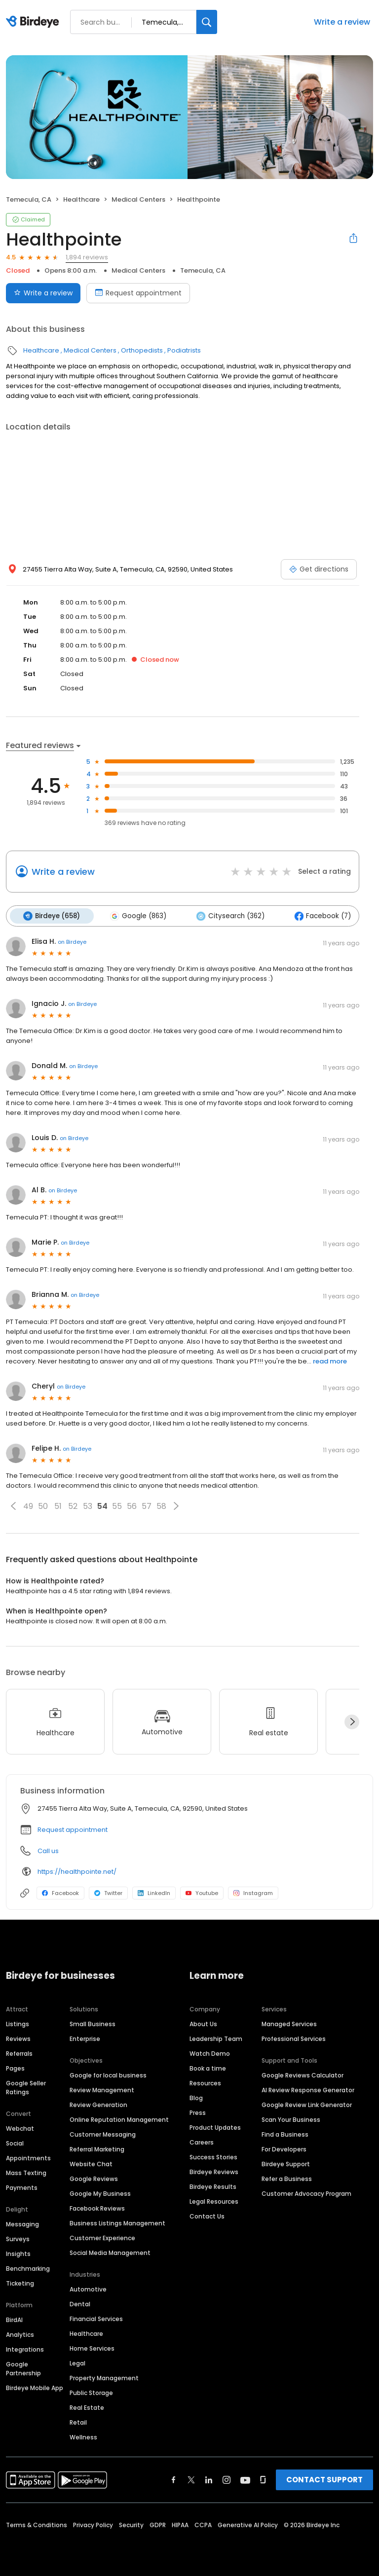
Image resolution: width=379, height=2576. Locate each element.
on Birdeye (72, 941)
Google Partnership (23, 2367)
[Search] (206, 22)
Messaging (22, 2223)
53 (87, 1505)
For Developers (284, 2148)
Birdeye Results (213, 2186)
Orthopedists (142, 350)
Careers (202, 2141)
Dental (80, 2303)
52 (72, 1505)
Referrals (19, 2052)
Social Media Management (110, 2252)
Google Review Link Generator (307, 2104)
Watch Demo (210, 2052)
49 (28, 1505)
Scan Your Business (291, 2118)
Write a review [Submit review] (43, 293)
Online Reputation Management (119, 2118)
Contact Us (207, 2215)
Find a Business (285, 2133)
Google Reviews (94, 2178)
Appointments (28, 2157)
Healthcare (81, 199)
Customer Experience (102, 2237)
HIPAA (180, 2524)
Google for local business (108, 2074)
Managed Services (289, 2023)
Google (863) (136, 916)
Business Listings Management (117, 2222)
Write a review (342, 22)
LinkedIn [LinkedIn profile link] (154, 1892)
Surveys (18, 2238)
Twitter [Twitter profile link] (108, 1892)
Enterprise (85, 2038)
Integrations (25, 2348)
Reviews (18, 2038)
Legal (77, 2362)
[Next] (351, 1721)
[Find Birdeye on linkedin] (209, 2479)
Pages (15, 2067)
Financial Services (96, 2318)
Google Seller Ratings (26, 2086)
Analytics (20, 2333)
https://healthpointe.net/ (77, 1870)
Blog (196, 2097)
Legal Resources (214, 2200)
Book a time (208, 2067)
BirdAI (14, 2319)
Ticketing (20, 2282)
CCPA (203, 2524)
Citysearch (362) (227, 916)
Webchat (20, 2127)
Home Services (92, 2347)
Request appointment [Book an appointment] (138, 293)
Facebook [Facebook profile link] (60, 1892)
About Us (203, 2023)
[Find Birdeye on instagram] (226, 2479)
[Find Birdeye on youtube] (245, 2479)
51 (58, 1505)
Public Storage (91, 2392)
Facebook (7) (318, 916)
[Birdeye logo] (34, 22)
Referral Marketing (97, 2148)
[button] (13, 1505)
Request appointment (73, 1829)
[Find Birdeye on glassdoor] (263, 2479)
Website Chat (91, 2163)
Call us (48, 1850)
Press (198, 2112)
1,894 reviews (87, 257)
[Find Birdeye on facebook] (174, 2479)
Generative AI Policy (248, 2524)
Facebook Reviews (97, 2207)
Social (15, 2142)
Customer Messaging (103, 2133)
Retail (78, 2421)
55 (117, 1505)
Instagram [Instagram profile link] (253, 1892)
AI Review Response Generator (308, 2089)
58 (161, 1505)
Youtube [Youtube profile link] (202, 1892)
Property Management (104, 2377)
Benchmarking (28, 2267)
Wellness (83, 2436)
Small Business (92, 2023)
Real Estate (87, 2406)
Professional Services (294, 2038)
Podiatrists (184, 350)
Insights (18, 2253)
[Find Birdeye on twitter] (191, 2479)
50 (43, 1505)
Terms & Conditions (36, 2524)
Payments (22, 2186)
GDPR (158, 2524)
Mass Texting (26, 2172)
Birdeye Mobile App (34, 2387)
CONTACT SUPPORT (324, 2478)
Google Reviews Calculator (302, 2074)
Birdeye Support (286, 2163)
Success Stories (213, 2156)
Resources (205, 2082)
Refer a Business (287, 2178)
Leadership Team (216, 2038)
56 (132, 1505)
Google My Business (100, 2192)
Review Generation (98, 2104)
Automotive (88, 2288)
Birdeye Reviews (214, 2171)
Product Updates (215, 2126)
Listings (17, 2023)
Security (131, 2524)
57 (147, 1505)
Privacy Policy (93, 2524)
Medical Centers (138, 199)
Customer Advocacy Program (306, 2192)
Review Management (102, 2089)
